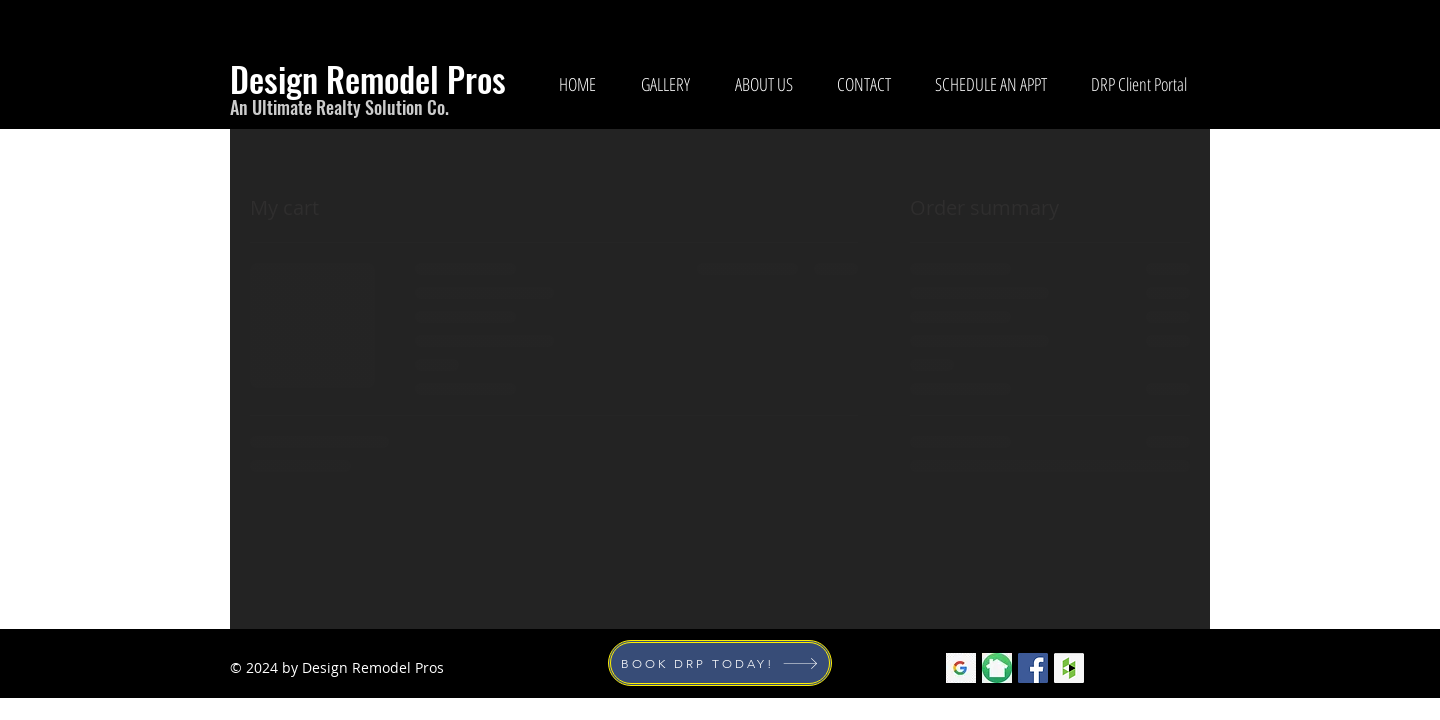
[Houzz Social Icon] (1069, 668)
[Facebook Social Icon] (1033, 668)
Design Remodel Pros (368, 78)
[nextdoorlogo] (997, 668)
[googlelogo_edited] (961, 668)
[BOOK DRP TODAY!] (720, 663)
